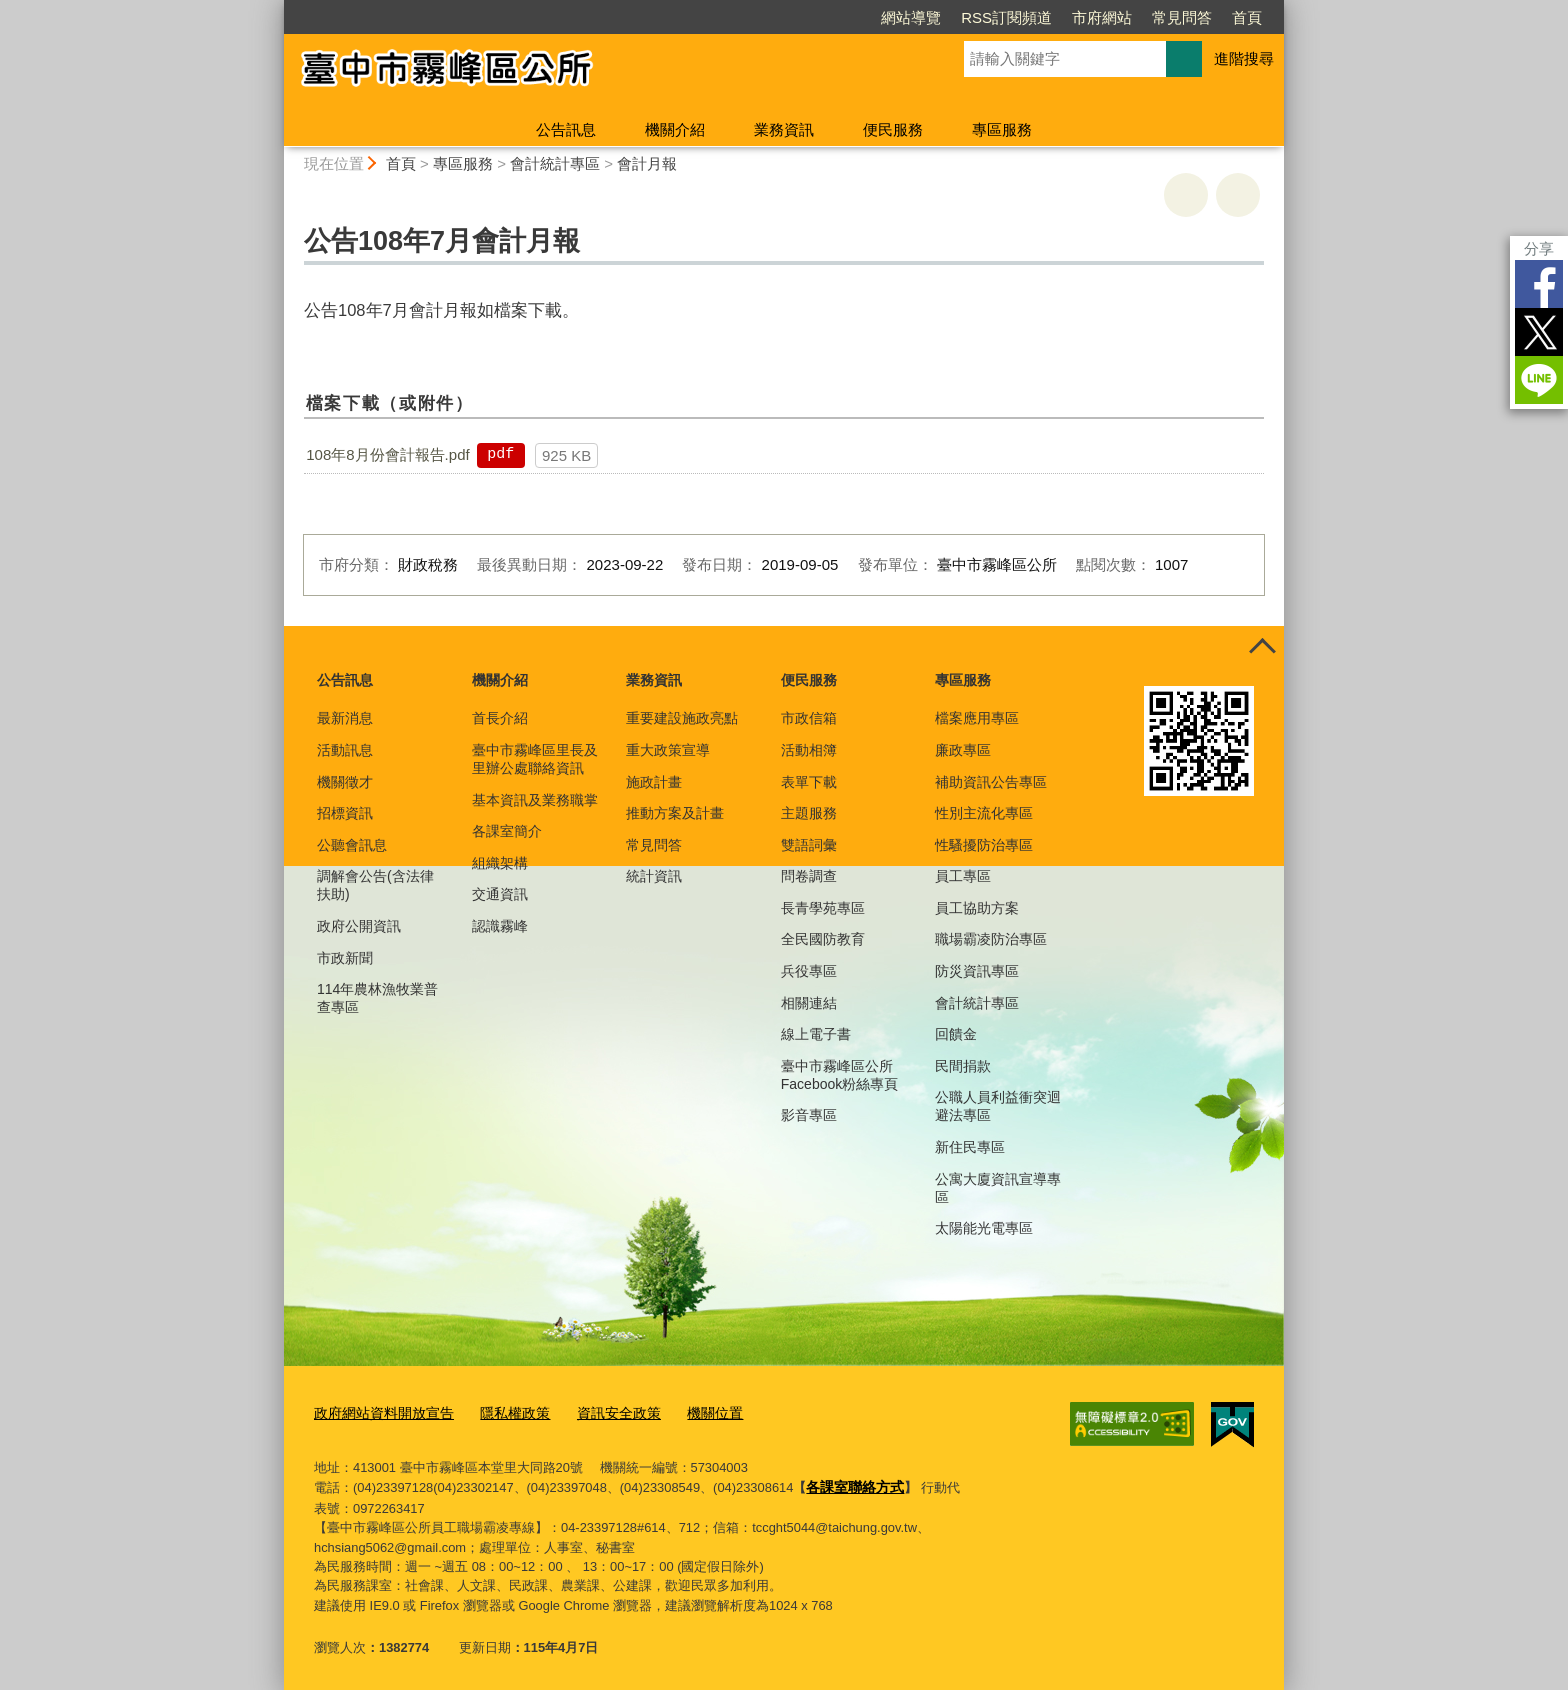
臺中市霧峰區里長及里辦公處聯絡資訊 (535, 759)
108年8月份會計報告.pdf (387, 454)
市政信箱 (809, 718)
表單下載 (809, 782)
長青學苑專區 (823, 908)
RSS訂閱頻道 (1006, 17)
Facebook (1539, 284)
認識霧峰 (500, 926)
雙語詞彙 (809, 845)
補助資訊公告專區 (991, 782)
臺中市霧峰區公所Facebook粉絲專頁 (839, 1075)
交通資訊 (500, 894)
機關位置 (692, 1411)
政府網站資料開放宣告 (379, 1411)
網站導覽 (911, 17)
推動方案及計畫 (675, 813)
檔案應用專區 (977, 718)
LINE (1539, 380)
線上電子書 (816, 1034)
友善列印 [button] (1186, 195)
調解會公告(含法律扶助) (375, 885)
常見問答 (1182, 17)
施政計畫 (654, 782)
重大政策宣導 (668, 750)
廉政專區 (963, 750)
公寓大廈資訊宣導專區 (998, 1188)
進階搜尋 (1244, 58)
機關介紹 (675, 129)
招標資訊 (345, 813)
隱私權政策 (502, 1411)
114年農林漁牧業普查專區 (377, 998)
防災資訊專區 (977, 971)
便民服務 (893, 129)
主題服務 (809, 813)
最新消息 (345, 718)
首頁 (1247, 17)
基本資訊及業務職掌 (535, 800)
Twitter (1539, 332)
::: (275, 8)
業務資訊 (784, 129)
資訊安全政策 (601, 1411)
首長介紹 (500, 718)
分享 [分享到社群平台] (1539, 248)
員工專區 (963, 876)
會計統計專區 (555, 163)
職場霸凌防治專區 (991, 939)
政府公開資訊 (359, 926)
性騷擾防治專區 (984, 845)
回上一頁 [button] (1238, 195)
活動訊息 (345, 750)
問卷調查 (809, 876)
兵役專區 (809, 971)
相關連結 (809, 1003)
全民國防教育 (823, 939)
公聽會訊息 (352, 845)
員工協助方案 (977, 908)
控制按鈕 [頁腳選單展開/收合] (1262, 648)
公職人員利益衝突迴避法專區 (998, 1106)
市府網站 (1102, 17)
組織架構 (500, 863)
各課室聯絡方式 (851, 1482)
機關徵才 (345, 782)
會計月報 (647, 163)
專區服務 (1002, 129)
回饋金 (956, 1034)
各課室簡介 (507, 831)
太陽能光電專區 (984, 1228)
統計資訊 (654, 876)
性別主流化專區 (984, 813)
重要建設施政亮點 (682, 718)
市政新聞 (345, 958)
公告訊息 (566, 129)
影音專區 (809, 1115)
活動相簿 (809, 750)
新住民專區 (970, 1147)
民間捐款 (963, 1066)
